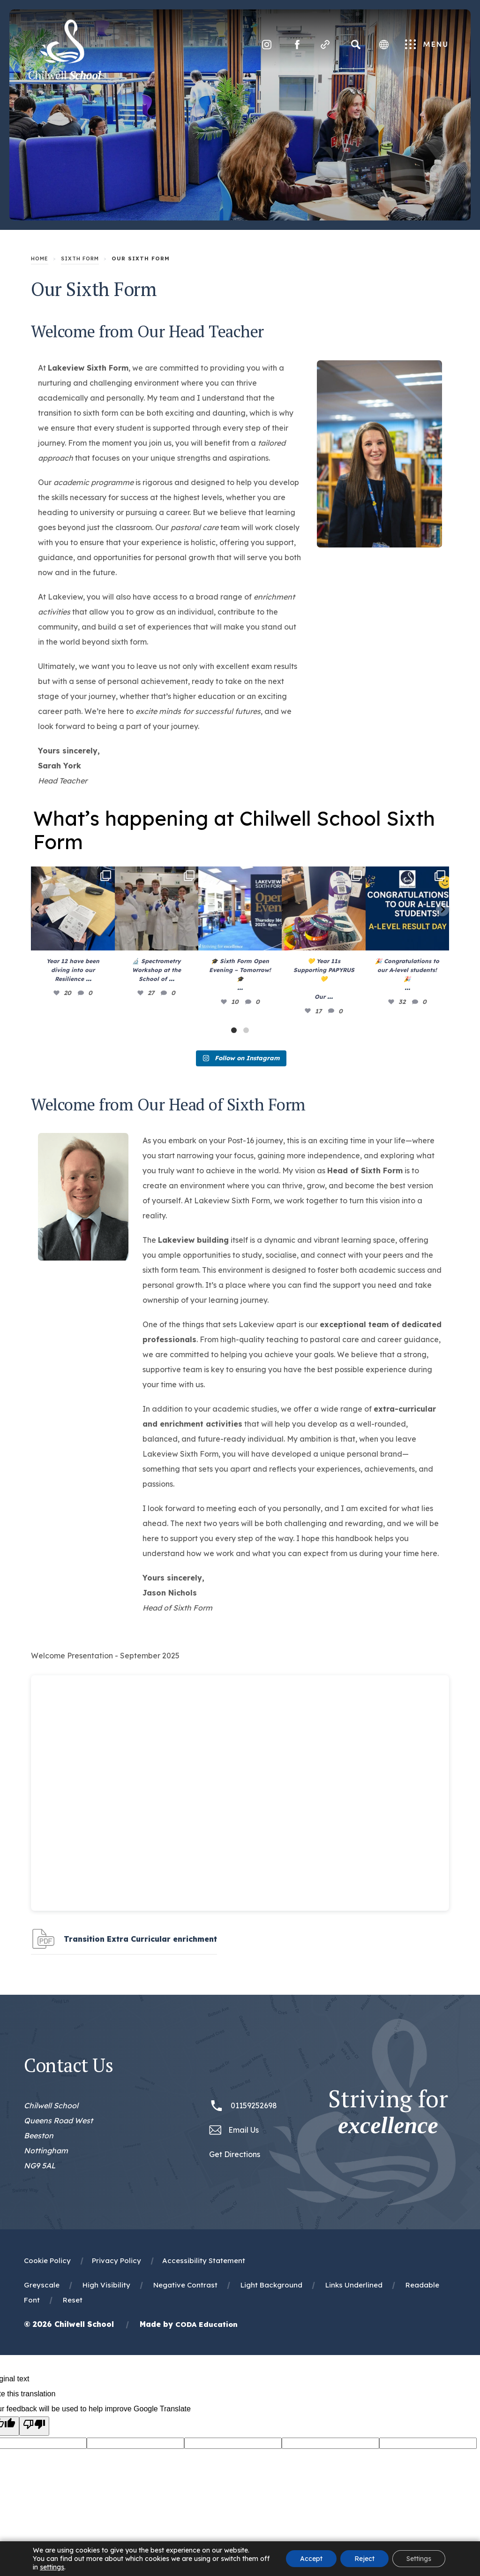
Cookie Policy (47, 2260)
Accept (311, 2558)
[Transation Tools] (384, 44)
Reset (72, 2299)
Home (39, 258)
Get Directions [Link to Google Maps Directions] (234, 2154)
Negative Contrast (185, 2284)
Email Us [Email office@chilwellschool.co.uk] (243, 2130)
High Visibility (106, 2284)
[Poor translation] (34, 2426)
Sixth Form (80, 258)
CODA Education (206, 2324)
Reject (364, 2558)
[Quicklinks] (325, 44)
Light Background (271, 2284)
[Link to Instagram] (266, 44)
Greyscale (42, 2284)
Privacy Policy (116, 2260)
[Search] (356, 44)
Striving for (388, 2112)
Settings (418, 2558)
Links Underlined (353, 2284)
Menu (426, 45)
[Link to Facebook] (297, 44)
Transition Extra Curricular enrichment (140, 1943)
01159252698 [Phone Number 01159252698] (254, 2105)
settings (52, 2567)
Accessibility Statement (203, 2260)
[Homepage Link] (64, 77)
